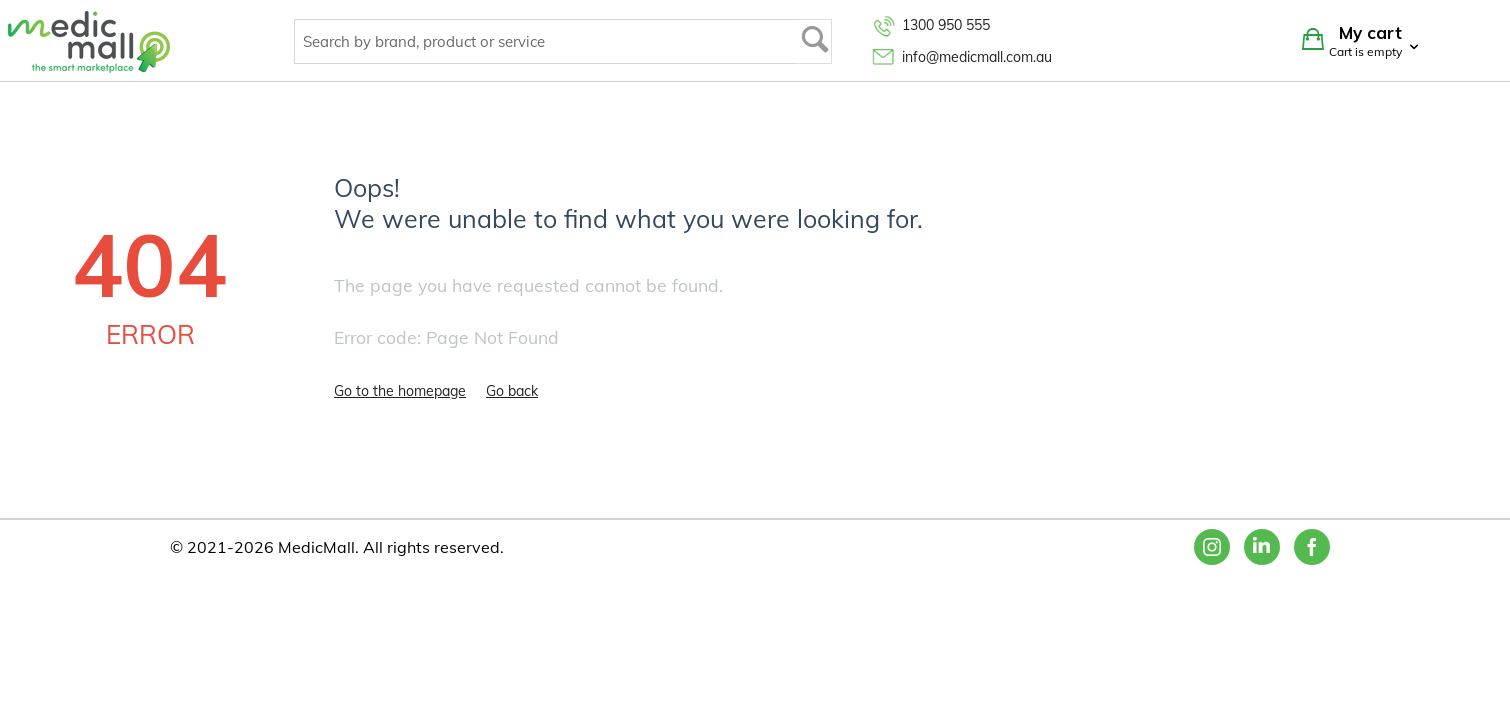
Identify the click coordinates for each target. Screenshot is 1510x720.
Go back (512, 391)
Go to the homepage (400, 391)
